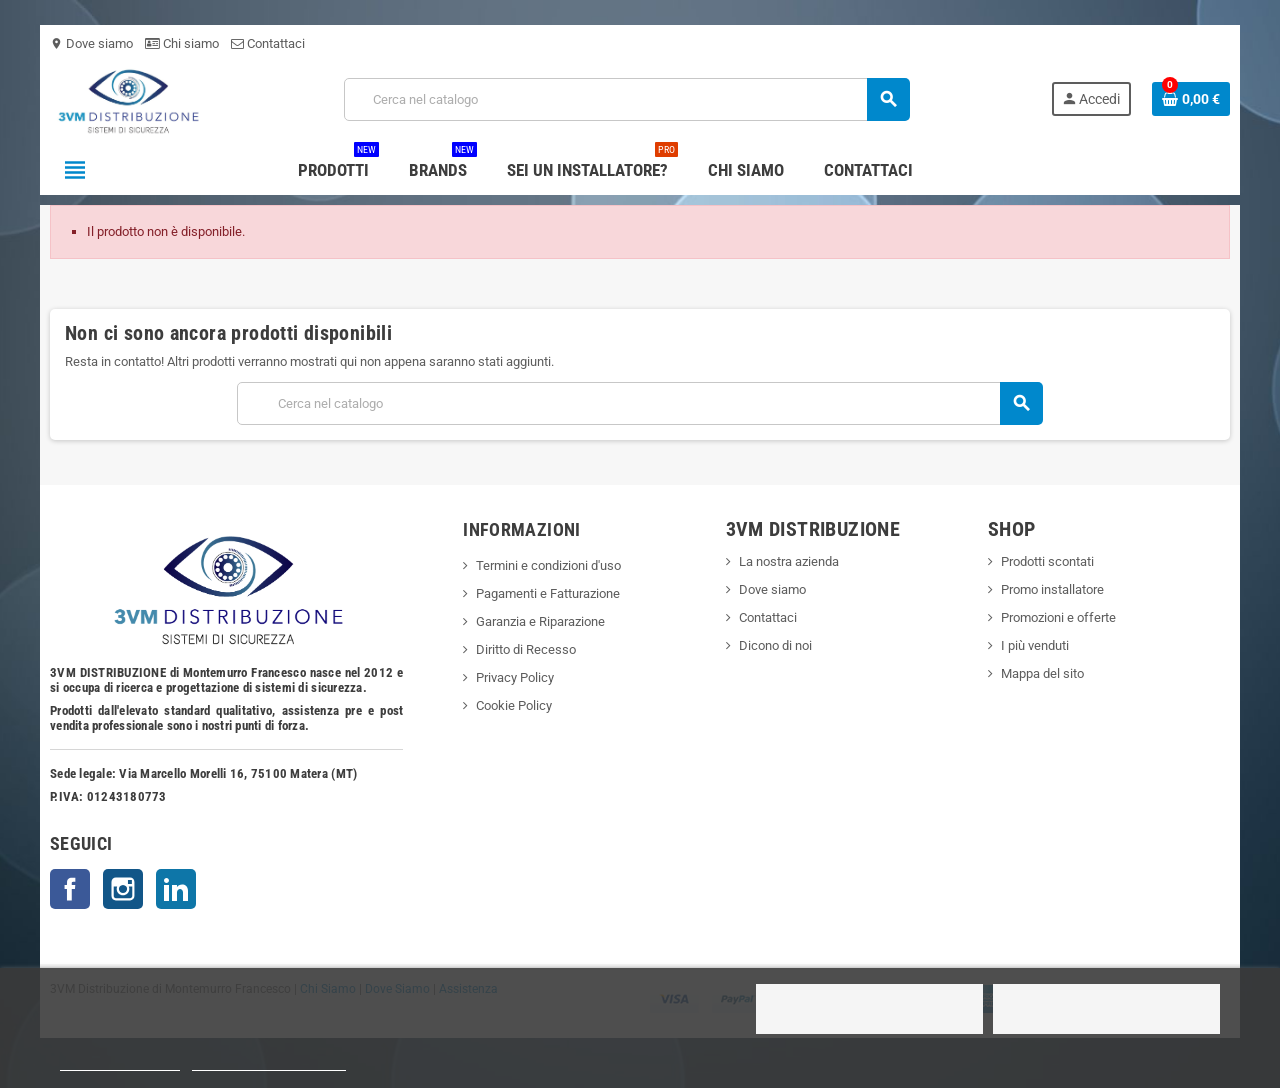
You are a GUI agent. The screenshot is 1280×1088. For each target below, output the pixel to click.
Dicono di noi (775, 645)
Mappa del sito (1042, 673)
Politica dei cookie (120, 1061)
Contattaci (268, 43)
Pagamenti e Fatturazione (548, 593)
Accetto (1106, 1009)
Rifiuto (870, 1009)
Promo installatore (1052, 589)
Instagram (123, 889)
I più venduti (1035, 645)
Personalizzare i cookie (269, 1061)
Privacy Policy (515, 677)
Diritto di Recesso (526, 649)
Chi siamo (182, 43)
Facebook (70, 889)
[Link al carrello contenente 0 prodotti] (1191, 99)
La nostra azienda (789, 561)
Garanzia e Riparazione (540, 621)
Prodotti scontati (1047, 561)
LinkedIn (176, 889)
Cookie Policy (514, 705)
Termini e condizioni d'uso (548, 565)
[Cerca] (626, 99)
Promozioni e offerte (1058, 617)
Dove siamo (91, 43)
